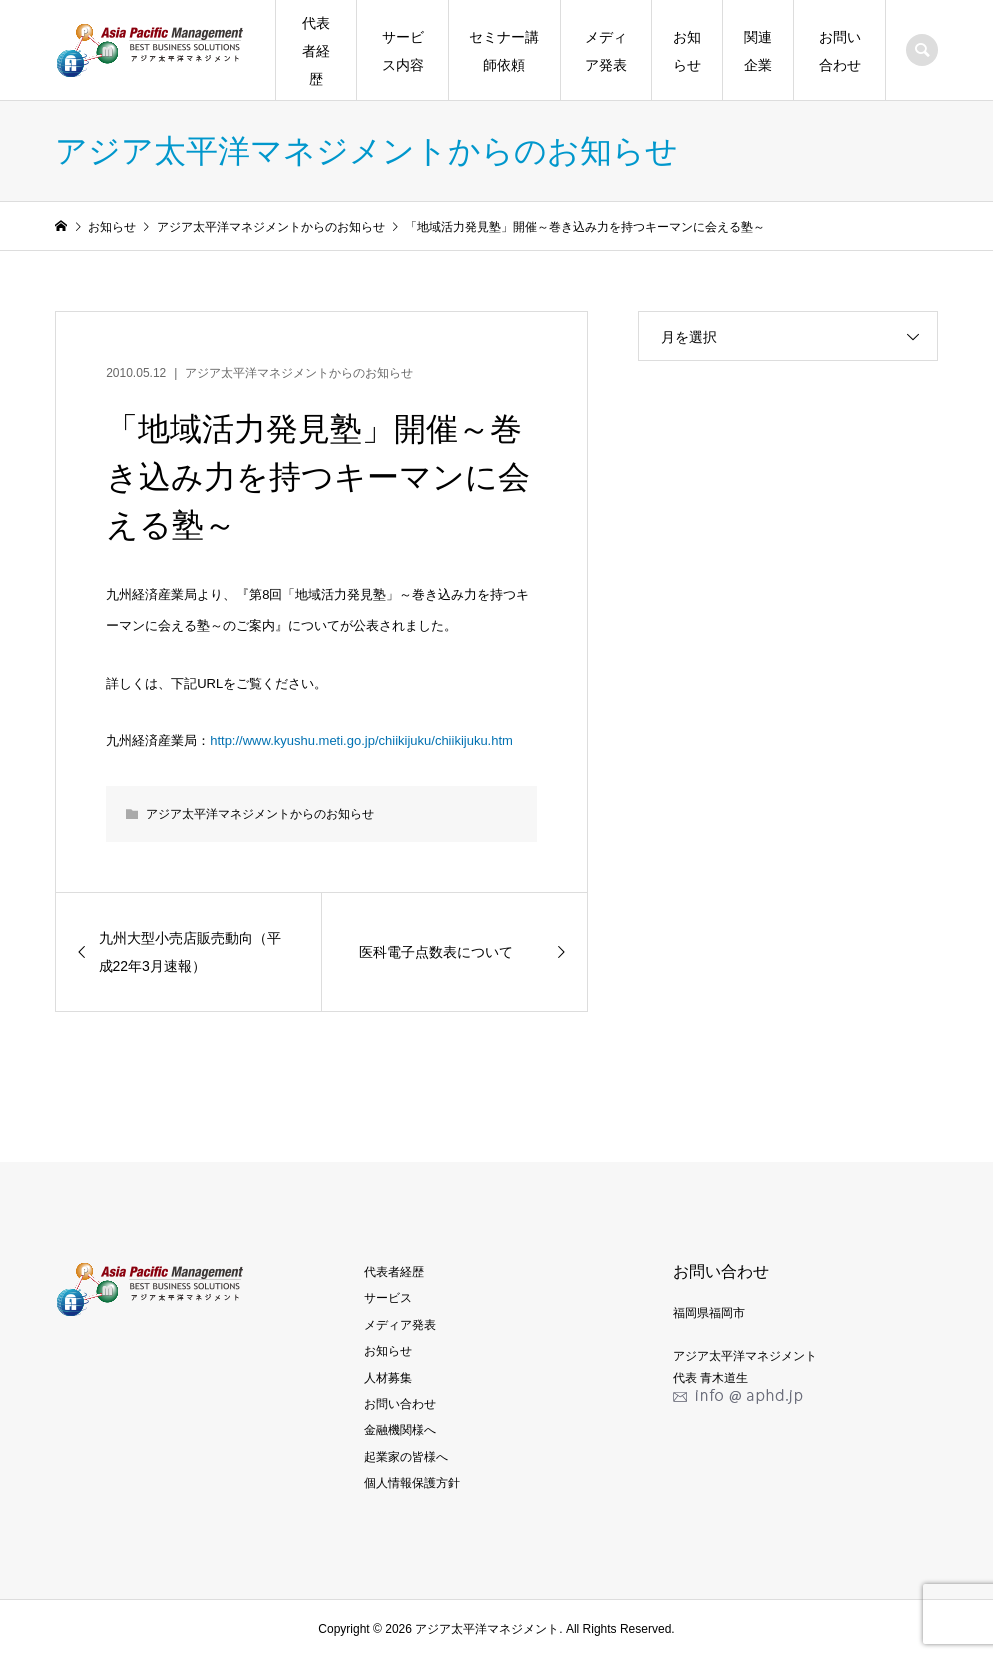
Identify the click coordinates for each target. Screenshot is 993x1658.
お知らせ (687, 51)
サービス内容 (403, 51)
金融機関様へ (400, 1430)
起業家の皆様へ (406, 1457)
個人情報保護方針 (412, 1483)
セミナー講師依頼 (504, 51)
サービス (388, 1298)
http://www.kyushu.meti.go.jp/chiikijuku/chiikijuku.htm (361, 740)
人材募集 (388, 1378)
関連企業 (758, 51)
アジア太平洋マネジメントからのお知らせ (299, 373)
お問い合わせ (840, 51)
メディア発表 (606, 51)
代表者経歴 (316, 51)
